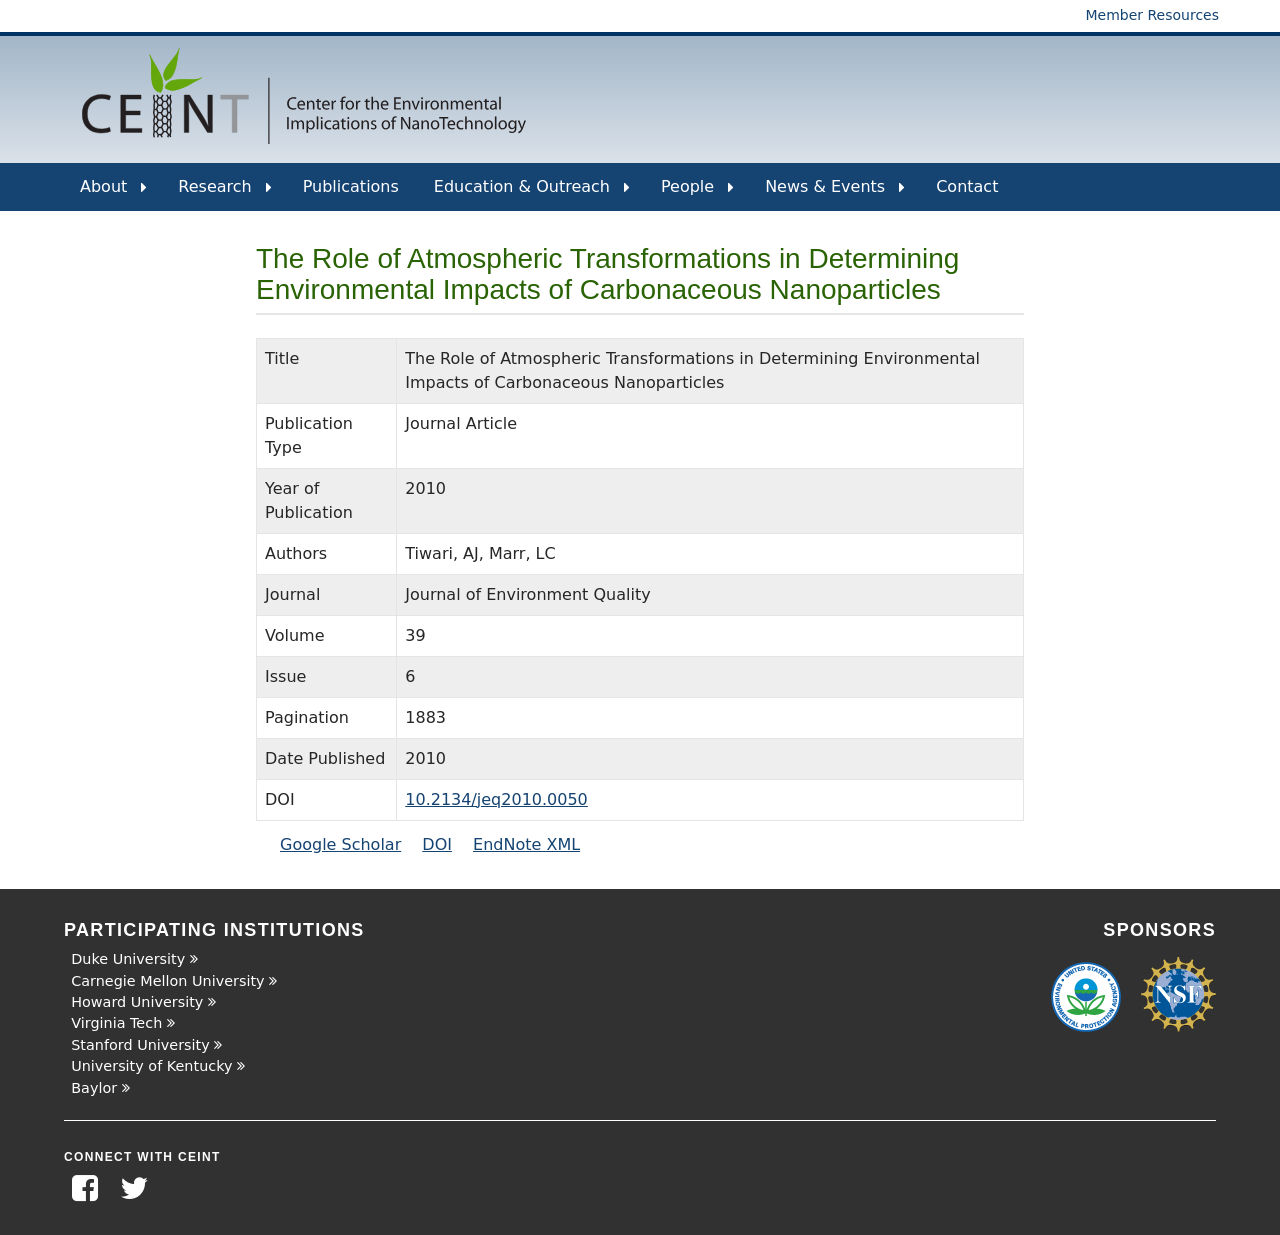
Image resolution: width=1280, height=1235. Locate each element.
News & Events (835, 194)
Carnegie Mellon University (167, 981)
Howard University (137, 1002)
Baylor (94, 1088)
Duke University (128, 959)
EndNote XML (526, 844)
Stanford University (140, 1045)
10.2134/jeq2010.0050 (496, 799)
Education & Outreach (532, 194)
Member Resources (1152, 15)
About (113, 194)
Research (224, 194)
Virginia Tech (116, 1023)
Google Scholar (340, 844)
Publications (351, 186)
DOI (437, 844)
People (697, 194)
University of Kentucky (151, 1066)
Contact (967, 186)
